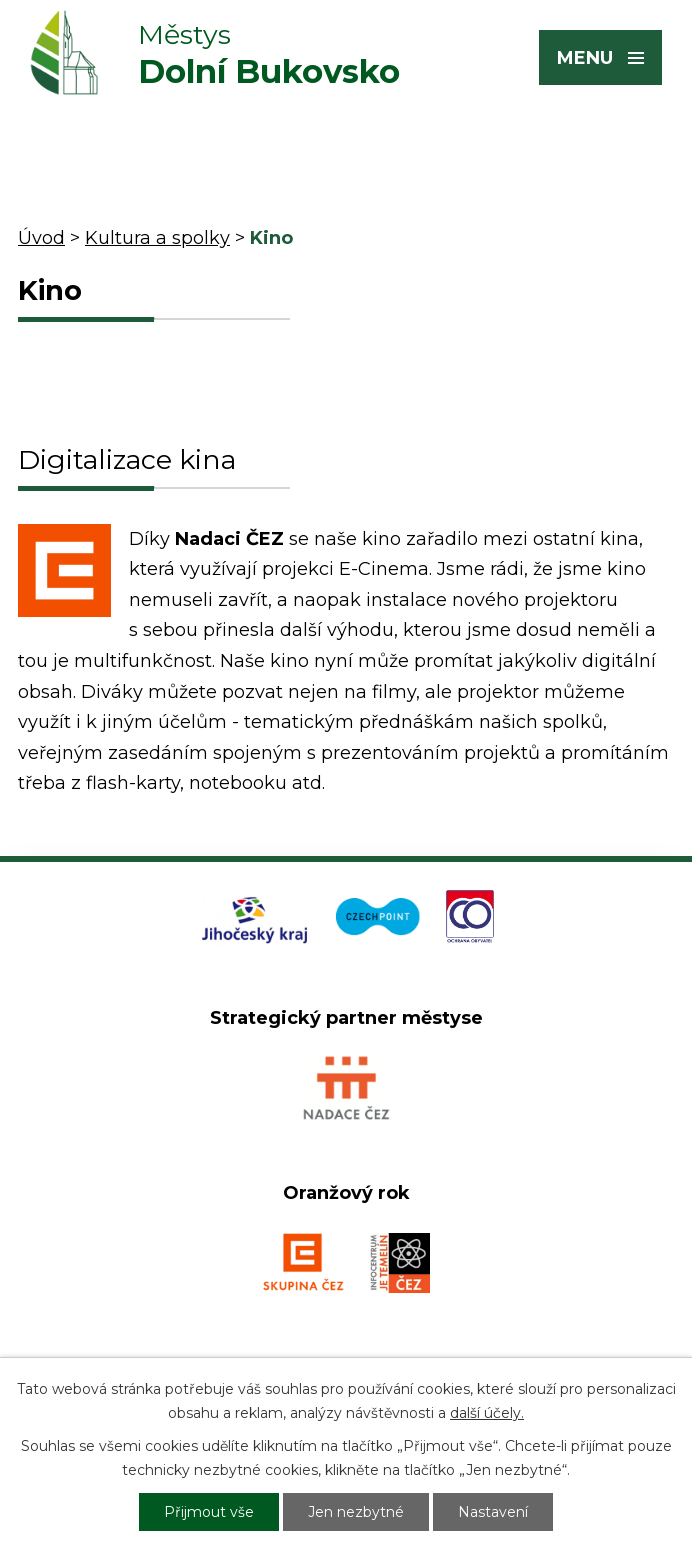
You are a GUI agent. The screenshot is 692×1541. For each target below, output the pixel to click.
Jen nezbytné (356, 1512)
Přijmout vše (209, 1512)
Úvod (41, 238)
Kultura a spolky (157, 238)
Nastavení (493, 1512)
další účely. (487, 1413)
